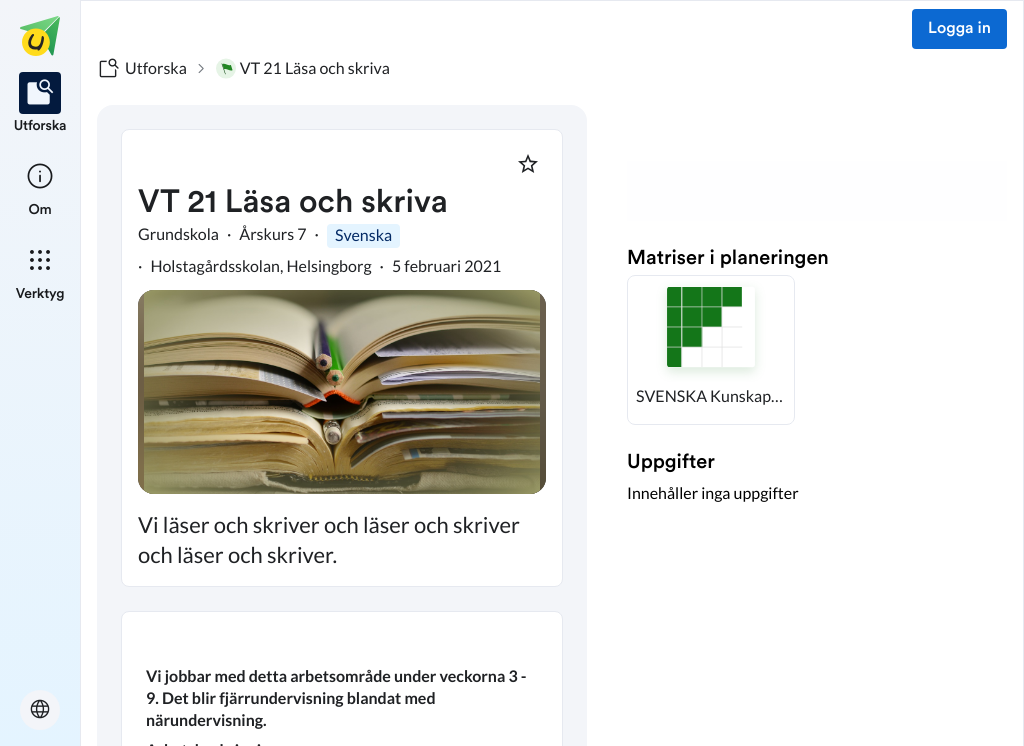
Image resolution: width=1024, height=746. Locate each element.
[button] (711, 350)
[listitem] (40, 104)
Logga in (959, 29)
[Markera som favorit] (528, 164)
